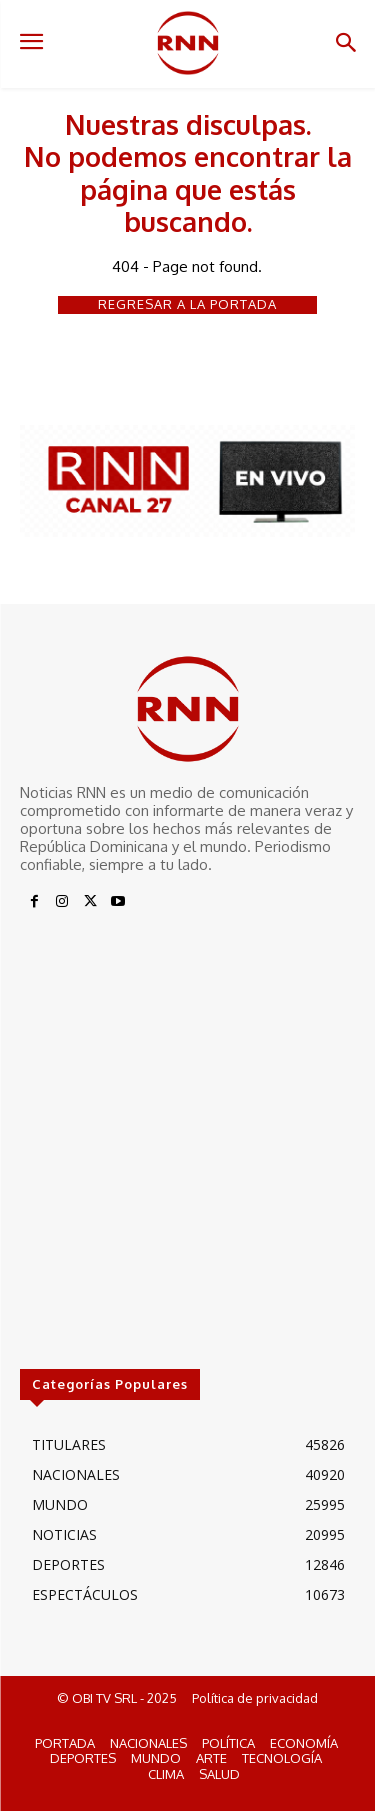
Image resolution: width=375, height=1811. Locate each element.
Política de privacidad (255, 1698)
